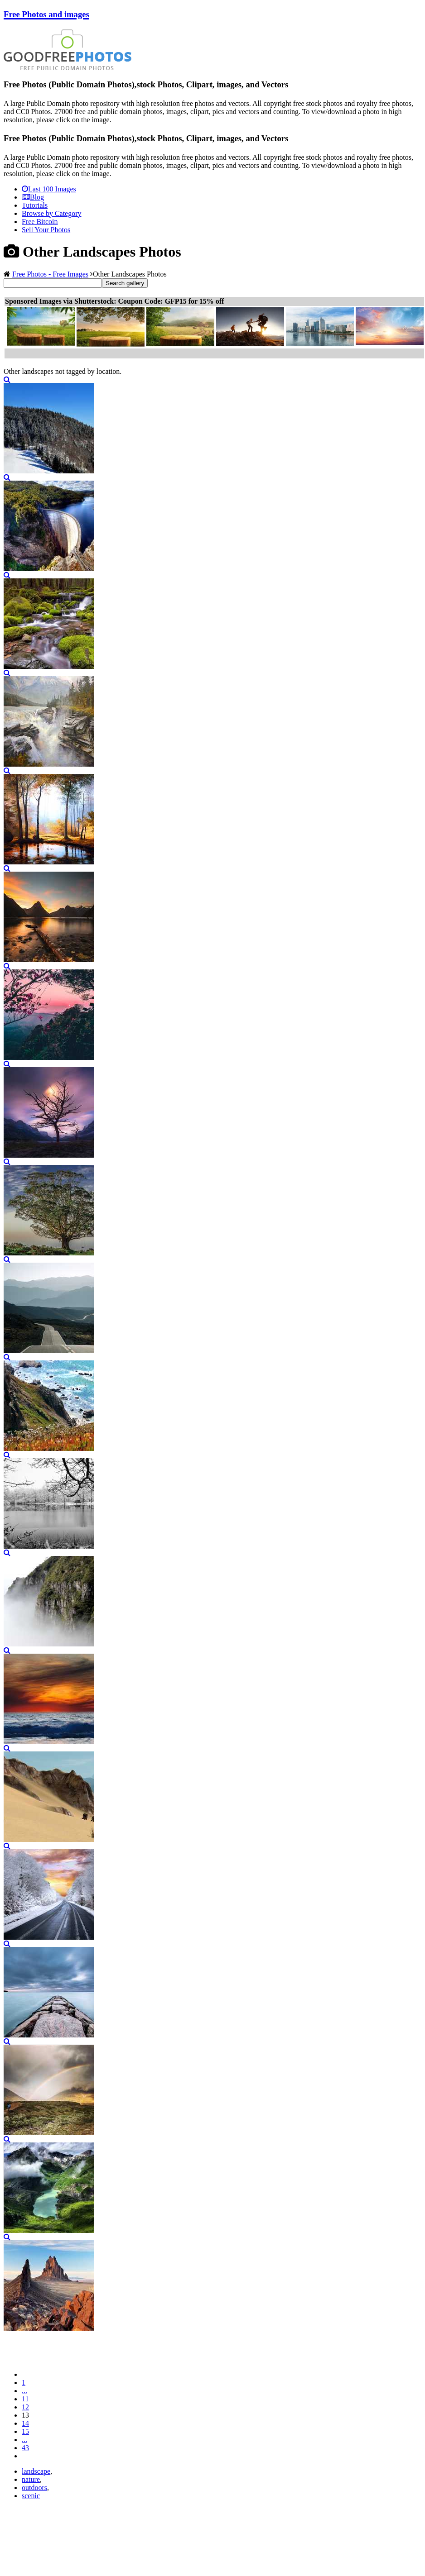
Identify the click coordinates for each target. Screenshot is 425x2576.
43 (25, 2448)
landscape (36, 2471)
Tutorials (35, 205)
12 (25, 2407)
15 (25, 2431)
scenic (31, 2496)
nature (31, 2479)
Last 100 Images (49, 189)
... (24, 2391)
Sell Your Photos (46, 230)
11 (25, 2399)
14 (25, 2423)
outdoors (34, 2487)
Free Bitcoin (40, 221)
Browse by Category (52, 213)
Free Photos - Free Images (50, 274)
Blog (33, 197)
